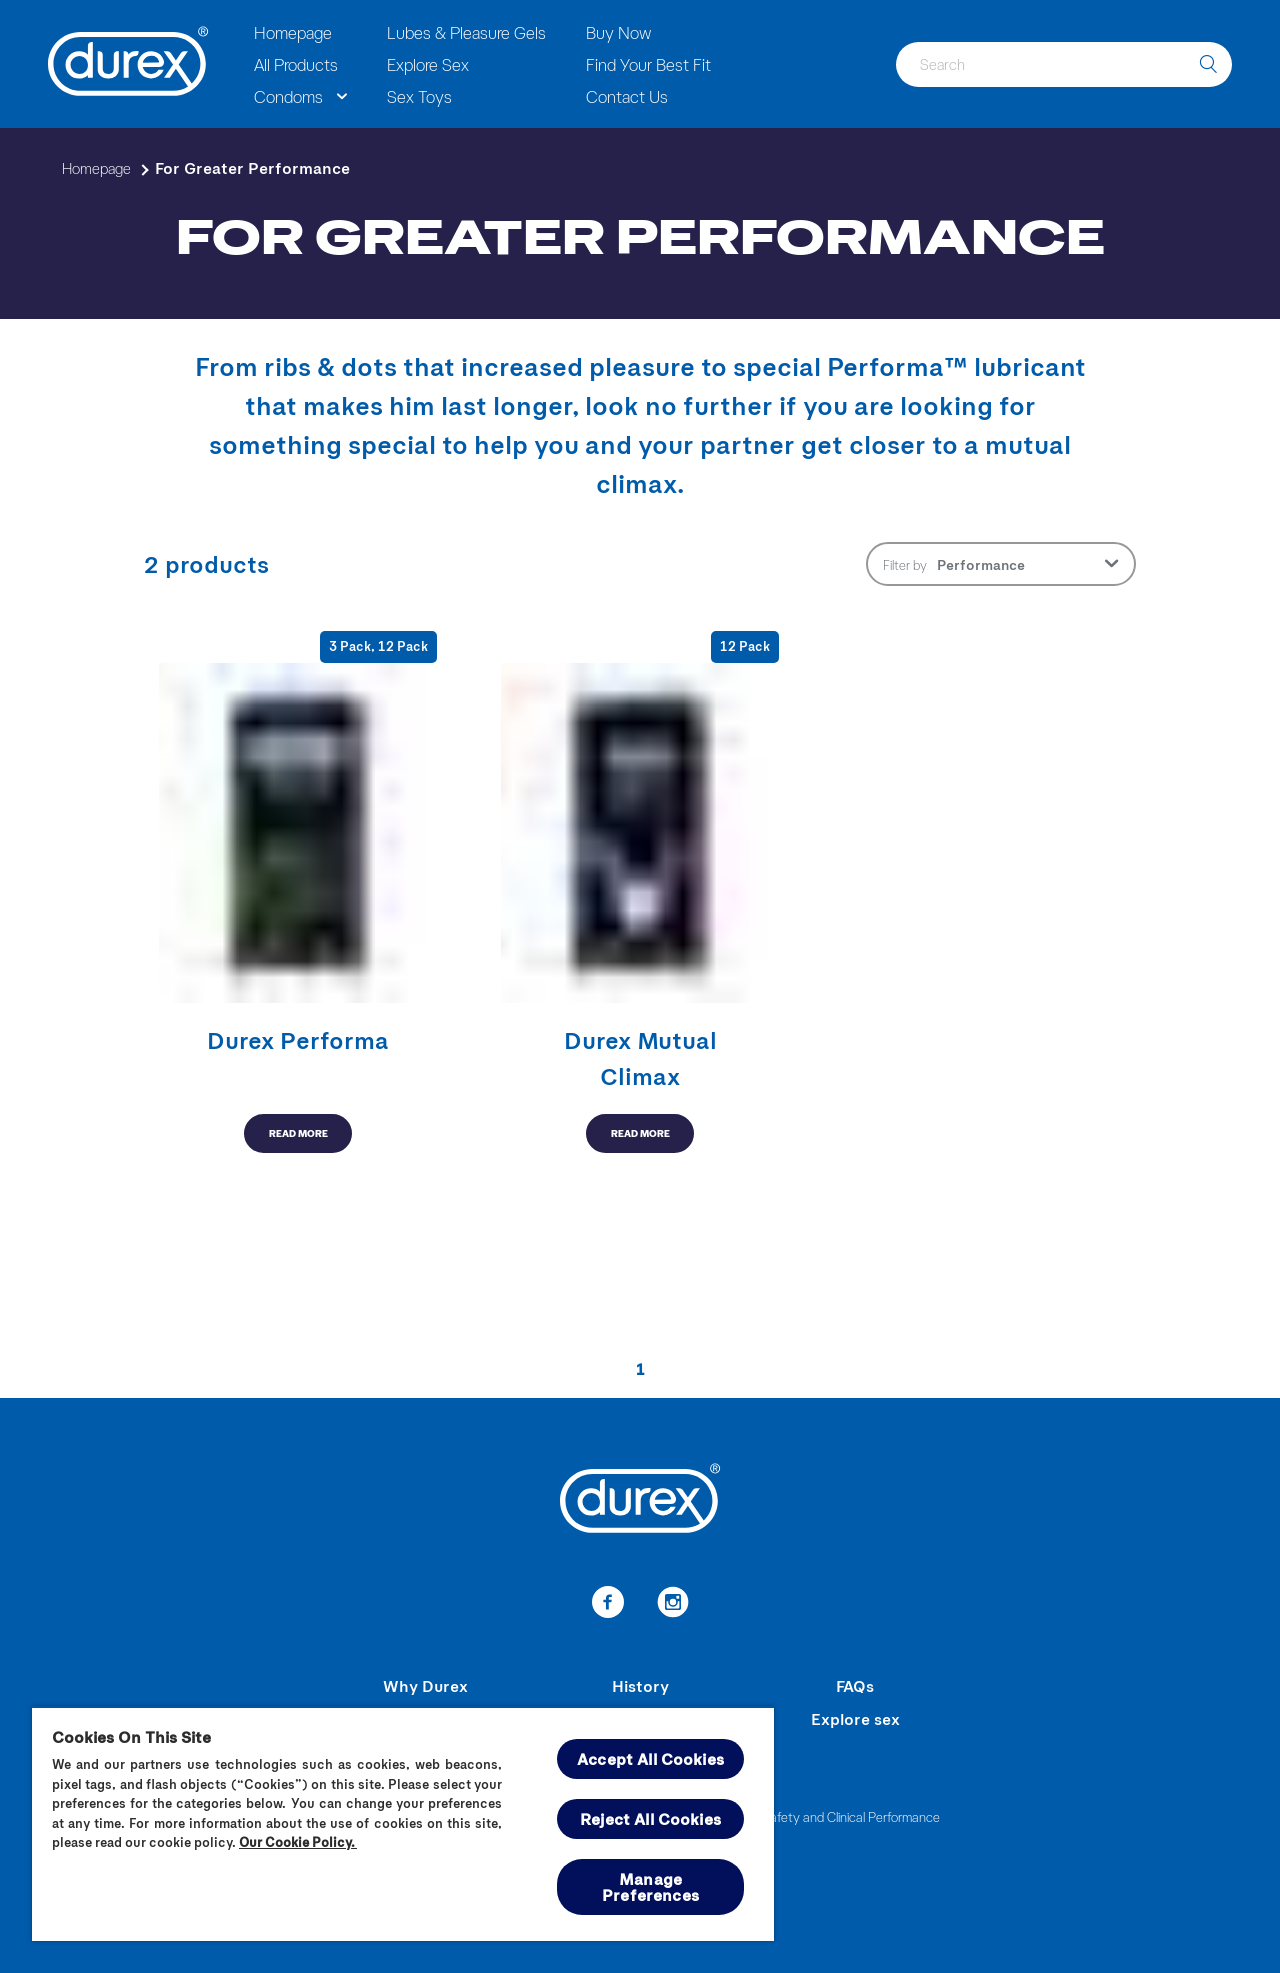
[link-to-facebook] (607, 1605)
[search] (1208, 64)
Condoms (288, 96)
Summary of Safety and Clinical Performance (815, 1816)
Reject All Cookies (650, 1818)
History (640, 1685)
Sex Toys (419, 96)
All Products (296, 64)
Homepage (293, 32)
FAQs (855, 1685)
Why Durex (425, 1685)
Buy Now (618, 32)
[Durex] (128, 64)
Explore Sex (428, 64)
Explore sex (855, 1718)
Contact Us (627, 96)
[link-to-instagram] (672, 1605)
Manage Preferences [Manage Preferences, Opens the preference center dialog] (650, 1886)
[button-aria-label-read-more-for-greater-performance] (298, 892)
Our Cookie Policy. (298, 1842)
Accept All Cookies (650, 1758)
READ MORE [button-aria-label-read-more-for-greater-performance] (298, 1133)
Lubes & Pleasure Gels (466, 32)
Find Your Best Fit (648, 64)
